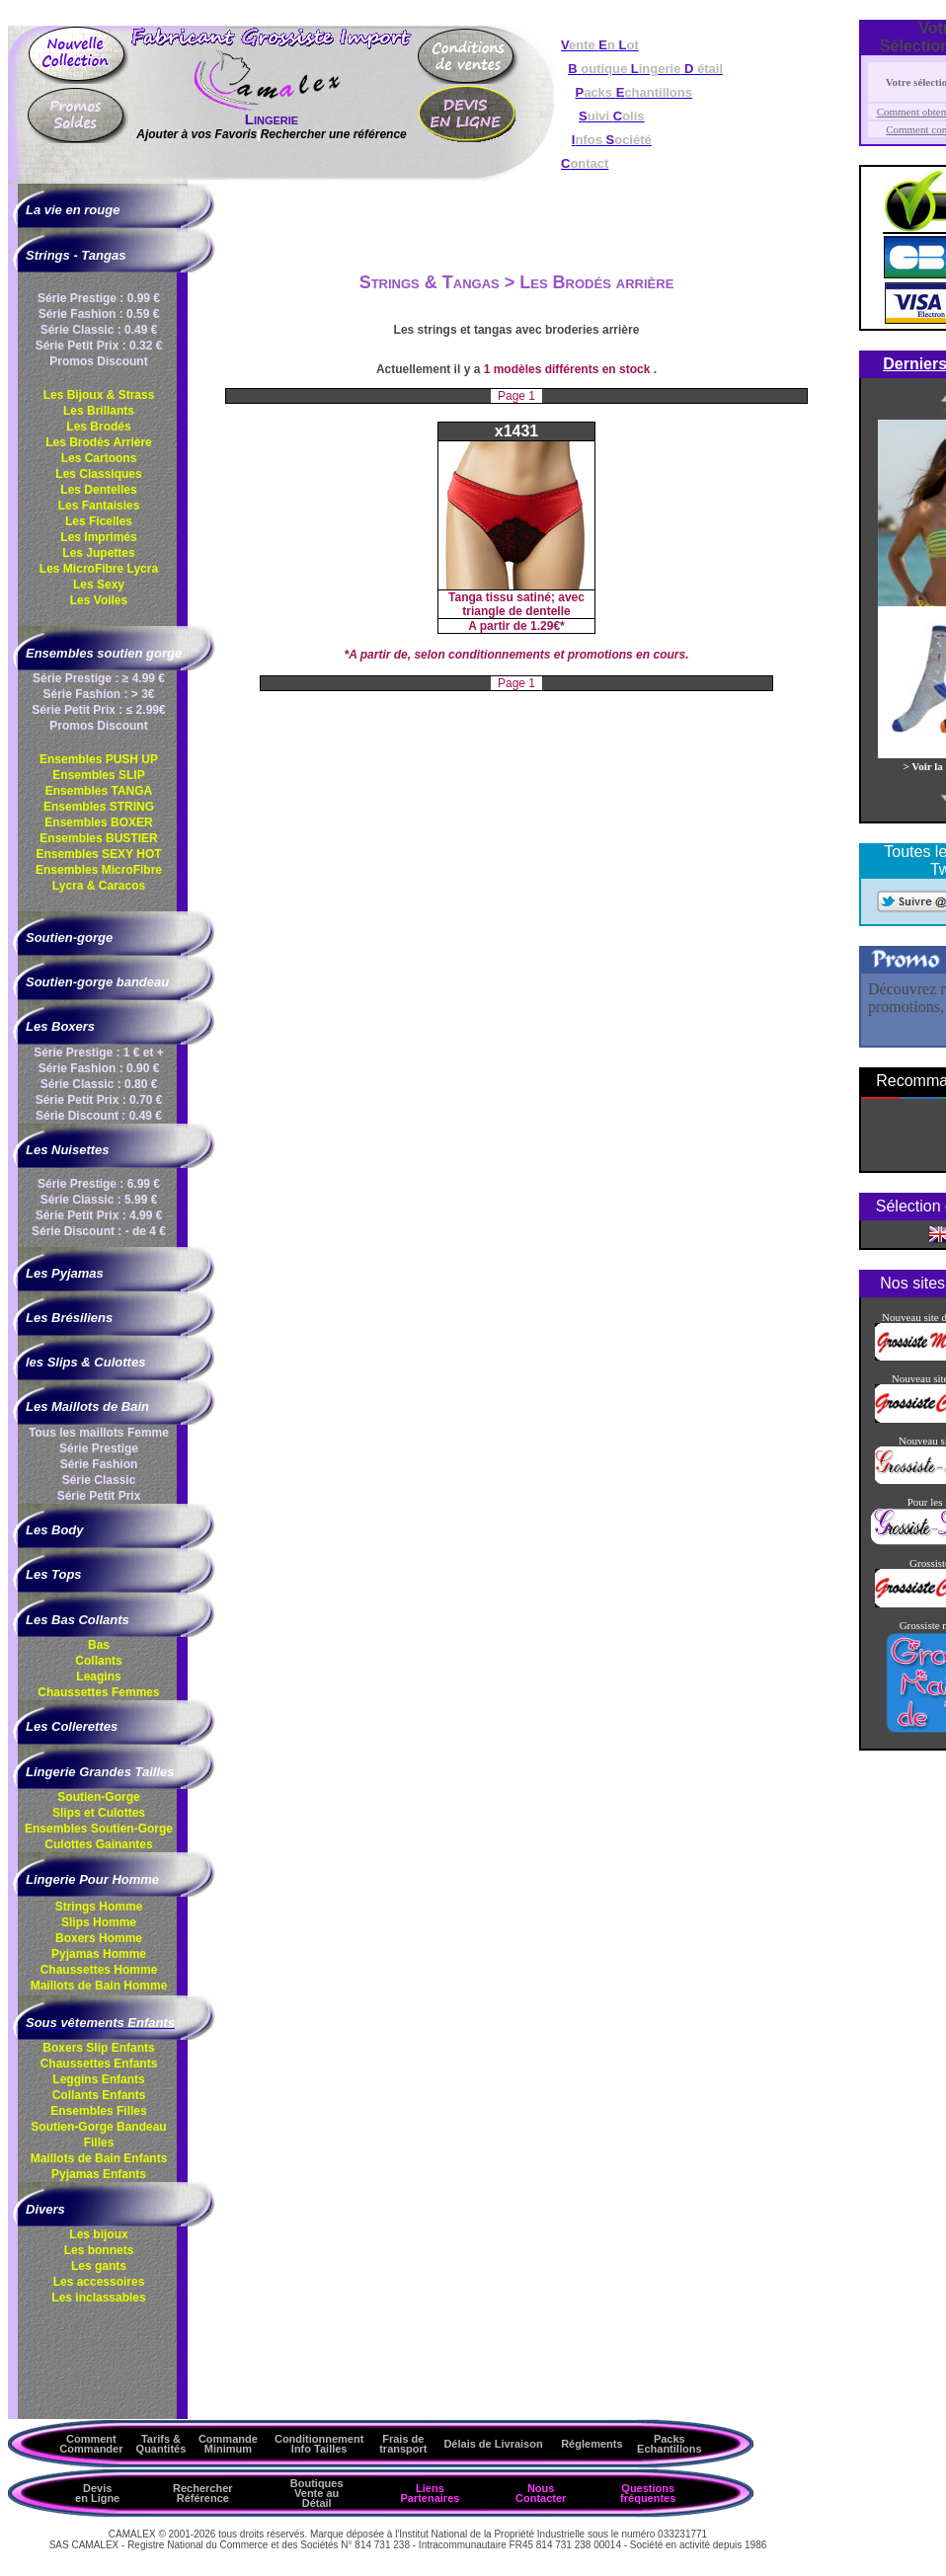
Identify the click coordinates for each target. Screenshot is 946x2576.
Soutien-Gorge (98, 1797)
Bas (99, 1645)
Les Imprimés (98, 537)
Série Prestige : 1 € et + (99, 1052)
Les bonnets (99, 2250)
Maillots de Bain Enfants (99, 2158)
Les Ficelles (98, 521)
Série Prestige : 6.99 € (99, 1184)
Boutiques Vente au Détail (317, 2493)
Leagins (98, 1676)
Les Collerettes (72, 1726)
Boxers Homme (98, 1938)
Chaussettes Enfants (99, 2063)
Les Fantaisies (99, 505)
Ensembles (99, 1828)
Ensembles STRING (98, 807)
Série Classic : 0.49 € (99, 330)
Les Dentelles (98, 490)
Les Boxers (60, 1026)
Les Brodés (98, 426)
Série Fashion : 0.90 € (99, 1068)
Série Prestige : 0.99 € (99, 298)
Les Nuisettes (68, 1149)
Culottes (98, 1844)
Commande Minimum (228, 2444)
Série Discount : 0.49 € (99, 1116)
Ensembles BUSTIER (98, 838)
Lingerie (271, 119)
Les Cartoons (99, 458)
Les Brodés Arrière (98, 442)
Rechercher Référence (203, 2493)
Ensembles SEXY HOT (98, 854)
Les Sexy (98, 584)
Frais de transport (403, 2444)
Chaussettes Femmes (98, 1692)
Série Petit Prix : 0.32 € (99, 345)
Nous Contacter (540, 2493)
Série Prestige (98, 1448)
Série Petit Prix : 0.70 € (99, 1100)
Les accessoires (99, 2282)
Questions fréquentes (647, 2493)
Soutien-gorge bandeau (97, 982)
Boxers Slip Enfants (98, 2048)
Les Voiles (98, 600)
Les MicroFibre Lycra (98, 569)
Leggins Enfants (98, 2079)
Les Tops (54, 1574)
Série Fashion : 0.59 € (99, 314)
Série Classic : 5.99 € (99, 1200)
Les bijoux (98, 2234)
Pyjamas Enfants (98, 2174)
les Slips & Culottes (85, 1362)
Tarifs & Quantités (161, 2444)
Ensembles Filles (98, 2111)
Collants (98, 1661)
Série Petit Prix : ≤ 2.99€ (98, 710)
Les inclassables (98, 2297)
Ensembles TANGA (98, 791)
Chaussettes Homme (99, 1970)
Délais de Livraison (492, 2444)
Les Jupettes (98, 553)
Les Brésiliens (69, 1317)
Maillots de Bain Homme (99, 1985)
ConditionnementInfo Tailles (319, 2444)
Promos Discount (98, 361)
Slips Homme (98, 1922)
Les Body (55, 1529)
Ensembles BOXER (98, 822)
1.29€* (547, 626)
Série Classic (99, 1480)
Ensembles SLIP (98, 775)
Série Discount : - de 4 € (99, 1231)
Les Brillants (98, 411)
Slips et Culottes (98, 1813)
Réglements (591, 2444)
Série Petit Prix (99, 1496)
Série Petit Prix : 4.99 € (99, 1215)
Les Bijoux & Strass (99, 395)
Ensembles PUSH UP (98, 759)
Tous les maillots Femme (99, 1433)
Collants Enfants (99, 2095)
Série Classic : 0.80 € (99, 1084)
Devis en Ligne (97, 2493)
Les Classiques (98, 474)
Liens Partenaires (429, 2493)
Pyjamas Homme (98, 1954)
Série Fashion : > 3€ (98, 694)
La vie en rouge (72, 209)
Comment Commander (90, 2444)
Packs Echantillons (669, 2444)
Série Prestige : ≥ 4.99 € (99, 678)
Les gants (98, 2266)
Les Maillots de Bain (87, 1406)
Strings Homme (99, 1906)
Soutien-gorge (69, 937)
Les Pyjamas (65, 1273)
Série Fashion (99, 1464)
